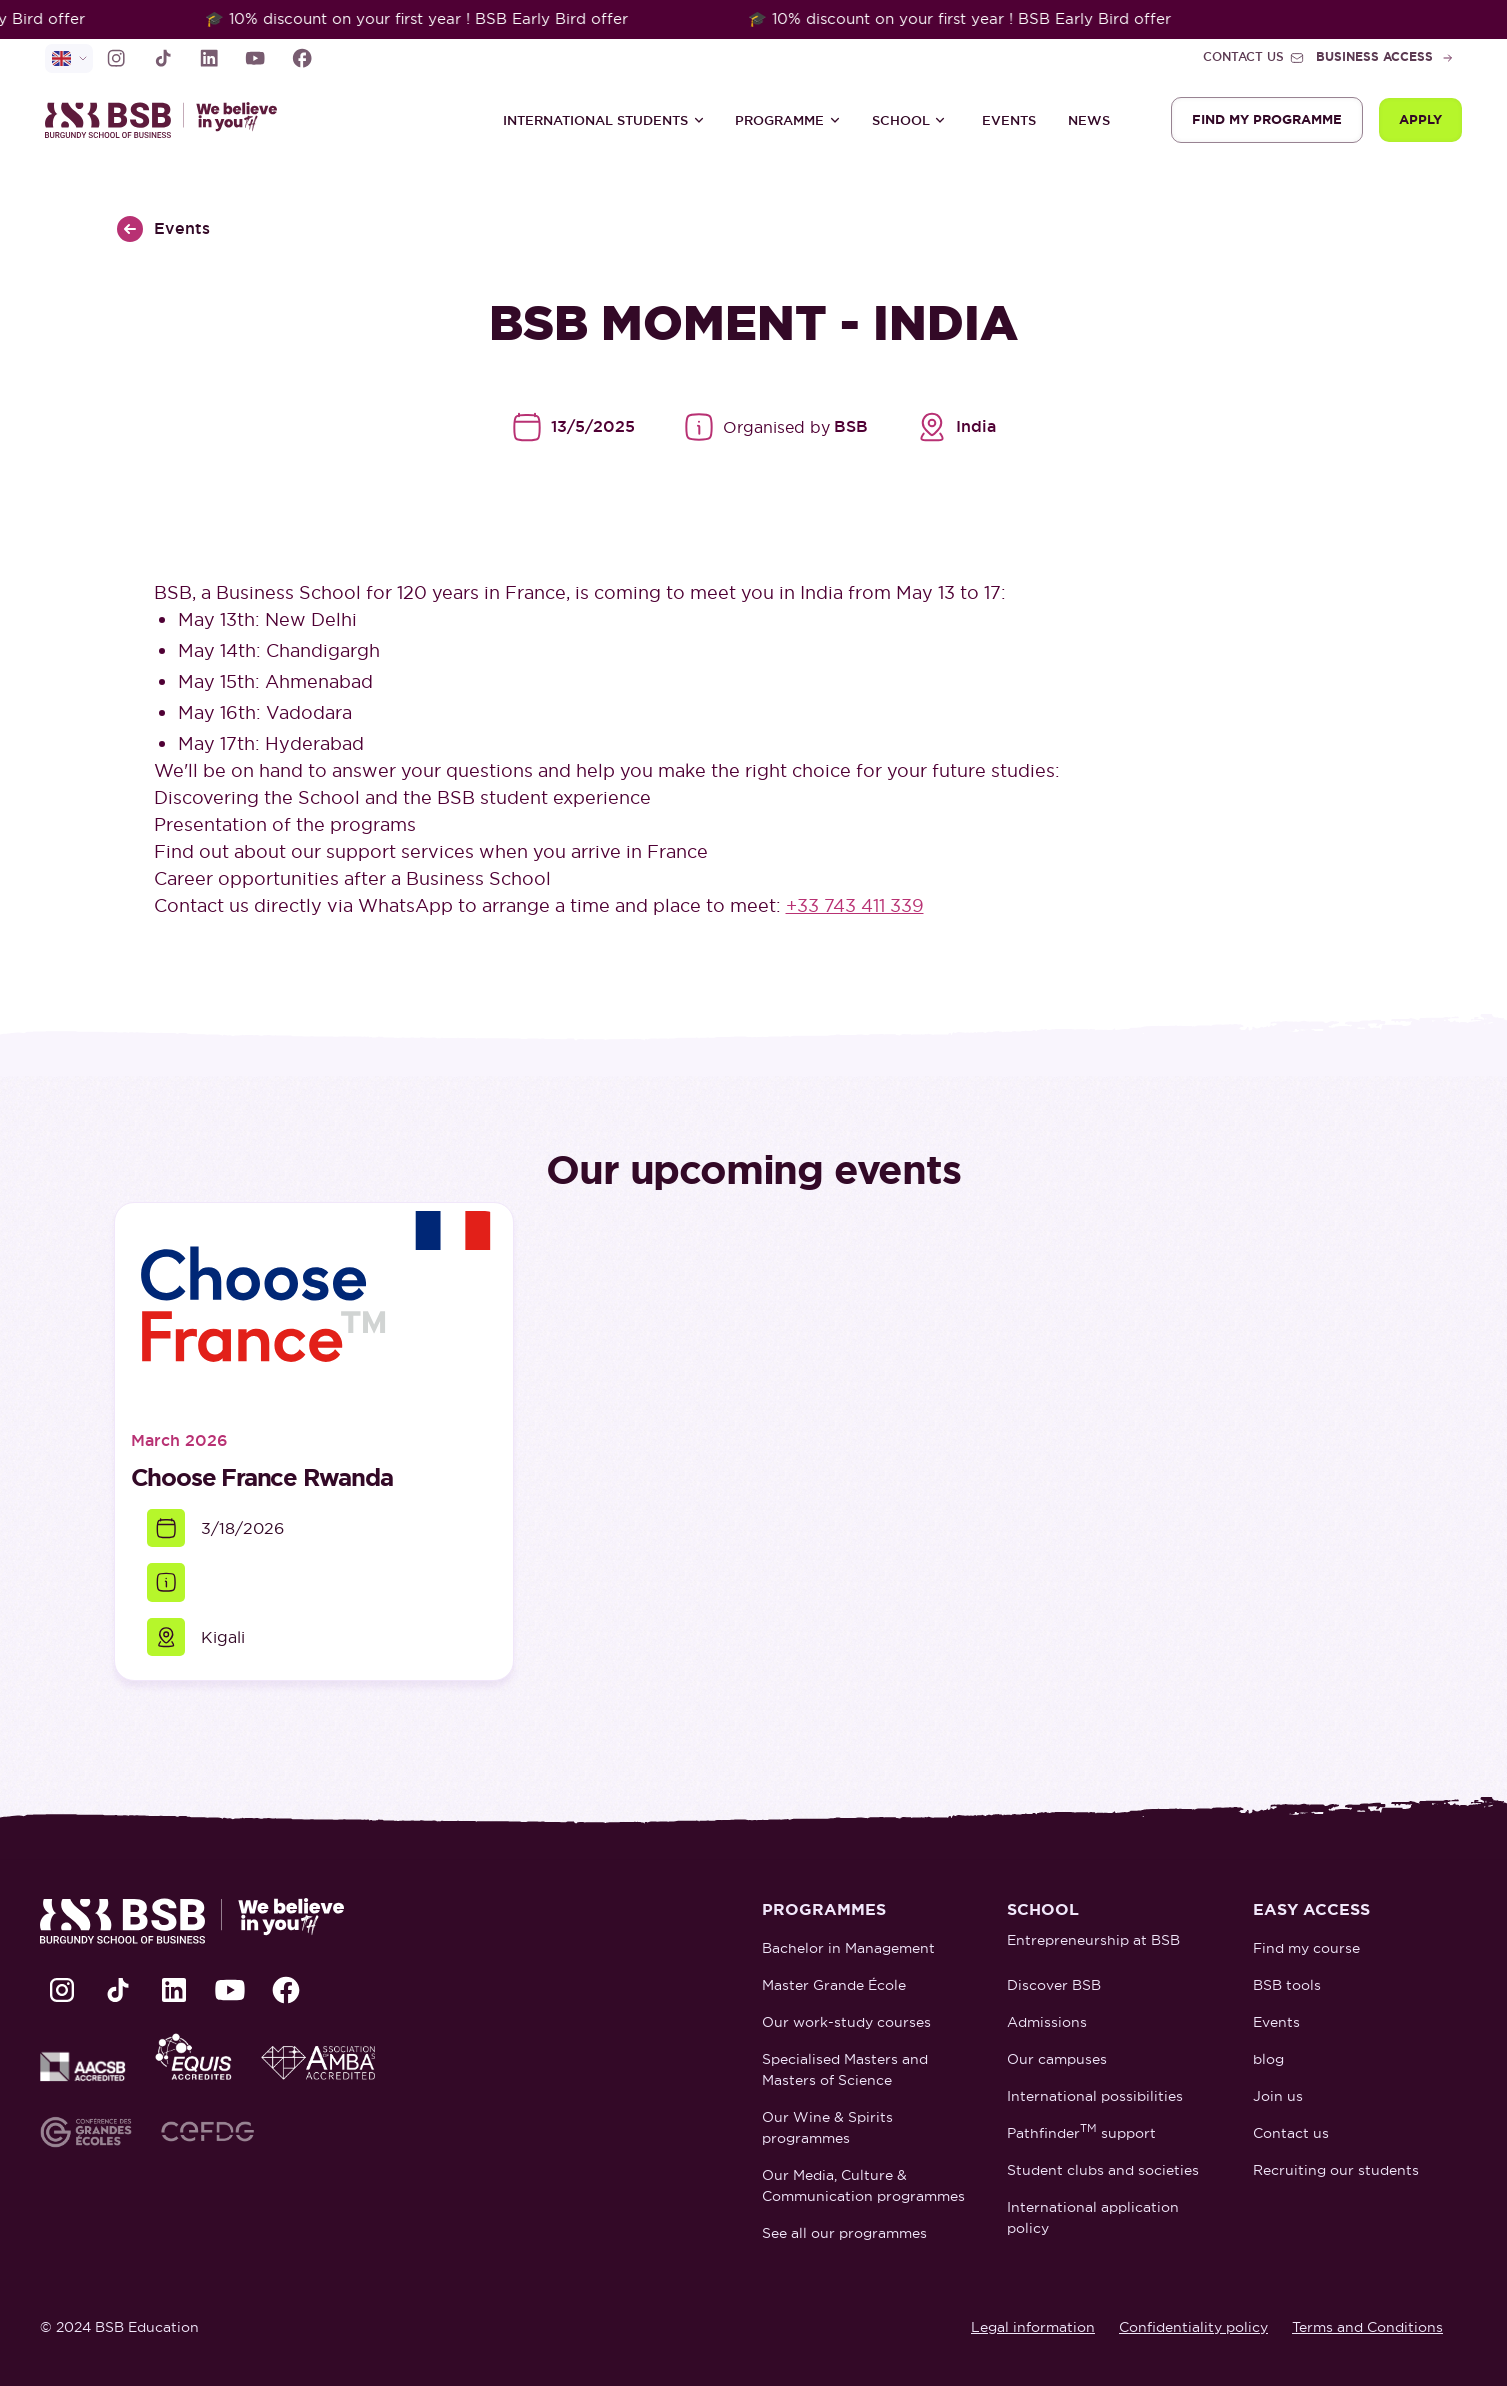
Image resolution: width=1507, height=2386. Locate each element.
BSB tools (1287, 1985)
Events (1009, 120)
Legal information (1033, 2327)
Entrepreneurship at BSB (1093, 1940)
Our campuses (1057, 2059)
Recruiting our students (1336, 2170)
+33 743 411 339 (855, 905)
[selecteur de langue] (69, 58)
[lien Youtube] (255, 58)
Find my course (1306, 1948)
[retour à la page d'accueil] (170, 119)
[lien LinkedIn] (209, 58)
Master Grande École (834, 1985)
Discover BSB (1054, 1985)
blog (1268, 2059)
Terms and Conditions (1367, 2327)
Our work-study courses (846, 2022)
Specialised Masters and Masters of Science (845, 2069)
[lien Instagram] (116, 58)
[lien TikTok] (163, 58)
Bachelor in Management (848, 1948)
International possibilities (1095, 2096)
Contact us (1291, 2133)
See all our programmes (844, 2233)
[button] (604, 120)
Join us (1278, 2096)
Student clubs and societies (1103, 2170)
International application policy (1093, 2217)
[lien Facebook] (302, 58)
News (1089, 120)
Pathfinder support (1081, 2131)
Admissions (1047, 2022)
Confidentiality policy (1193, 2327)
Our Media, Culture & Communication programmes (863, 2185)
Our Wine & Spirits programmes (827, 2127)
